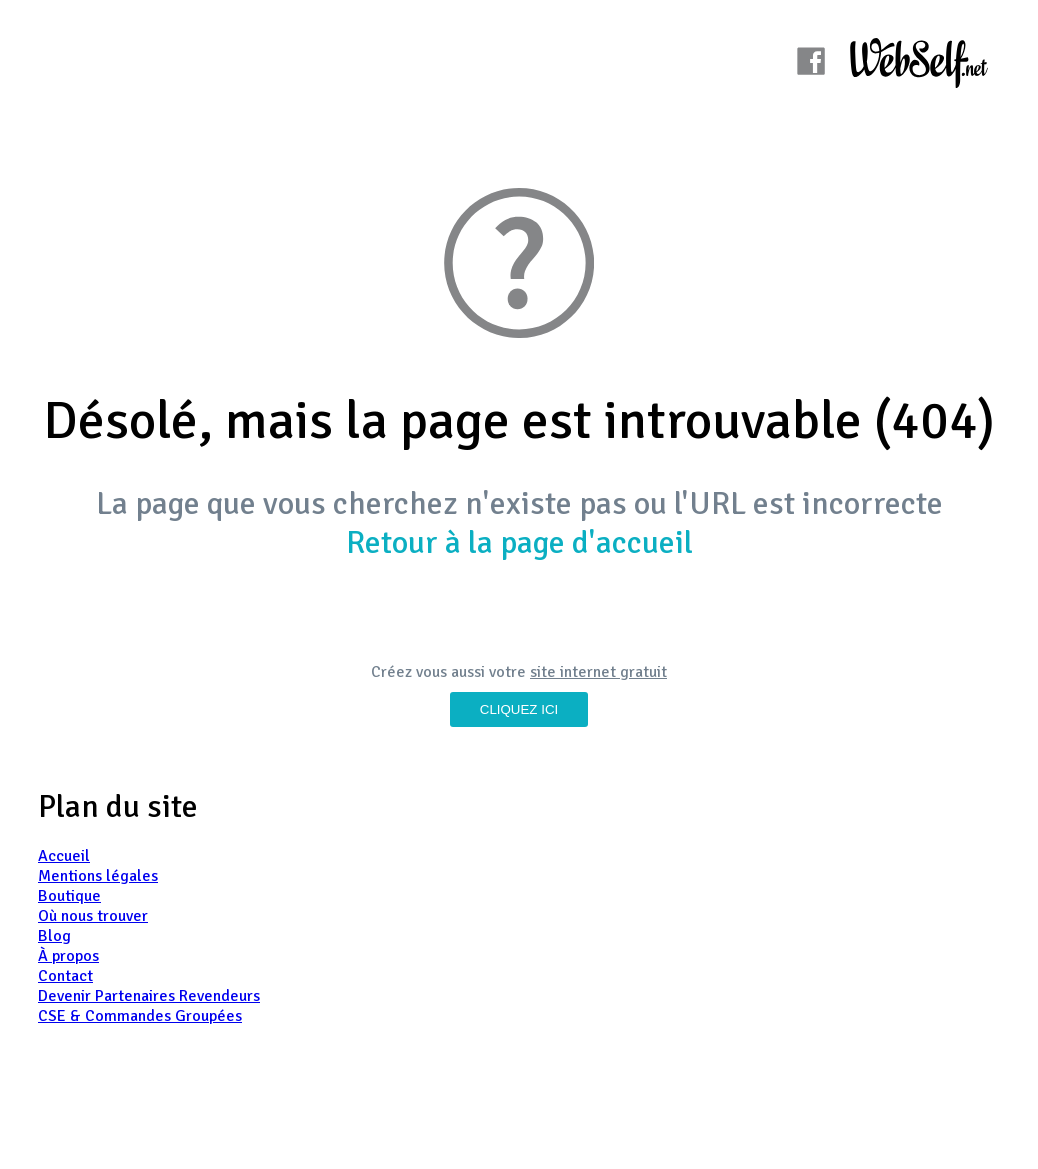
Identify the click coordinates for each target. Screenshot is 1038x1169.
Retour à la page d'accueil (519, 542)
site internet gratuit (598, 672)
